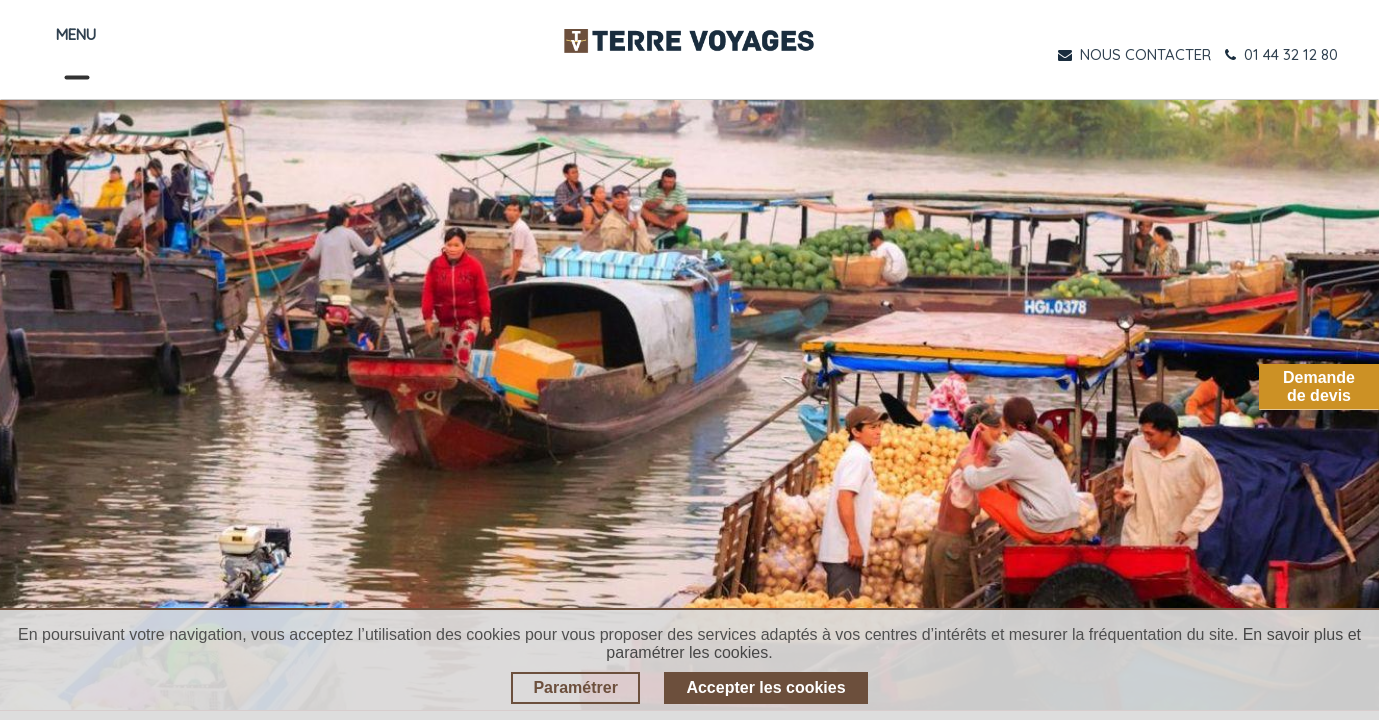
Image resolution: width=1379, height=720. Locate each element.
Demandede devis (1319, 386)
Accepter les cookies (765, 687)
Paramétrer (575, 687)
